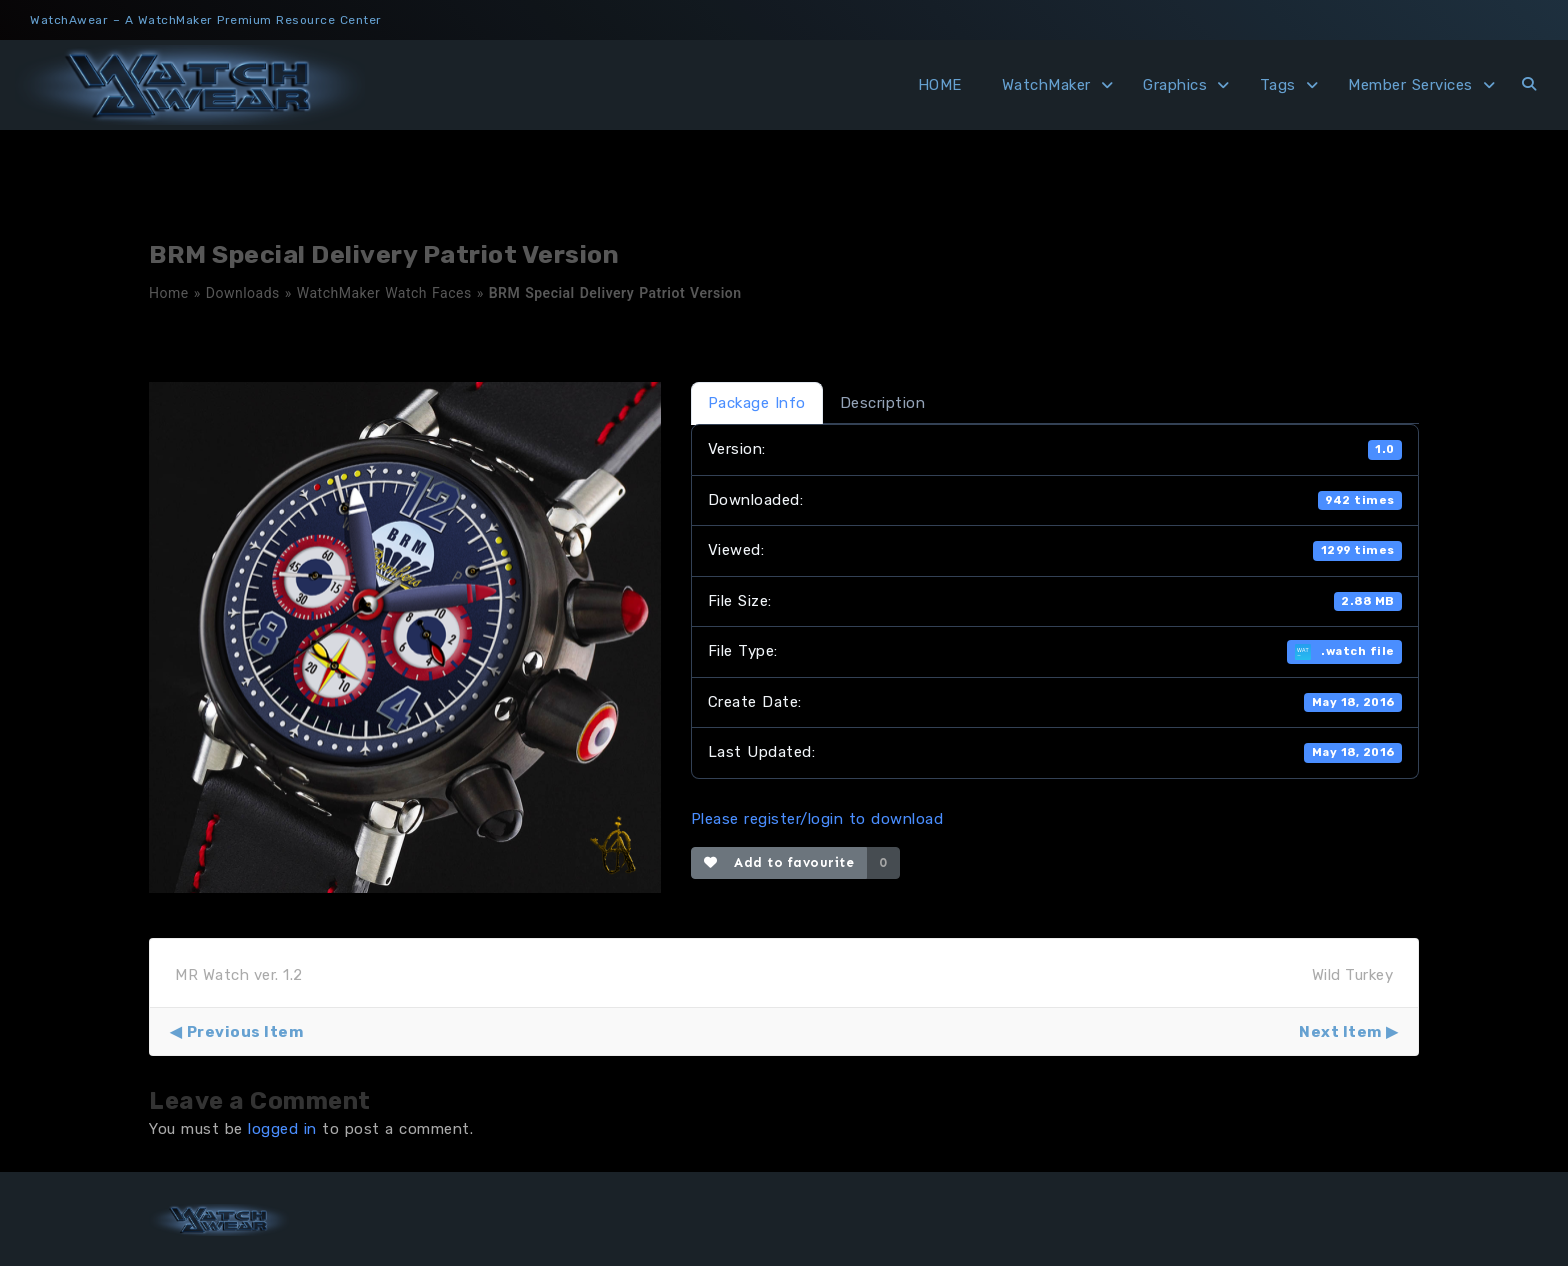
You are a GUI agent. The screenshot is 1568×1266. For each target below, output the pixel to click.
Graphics (1175, 85)
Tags (1278, 85)
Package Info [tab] (757, 403)
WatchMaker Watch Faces (384, 293)
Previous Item (245, 1032)
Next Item (1340, 1032)
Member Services (1410, 85)
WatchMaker (1046, 85)
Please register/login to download (817, 819)
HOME (940, 85)
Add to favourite (779, 862)
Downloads (243, 293)
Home (169, 293)
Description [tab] (883, 403)
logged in (282, 1129)
